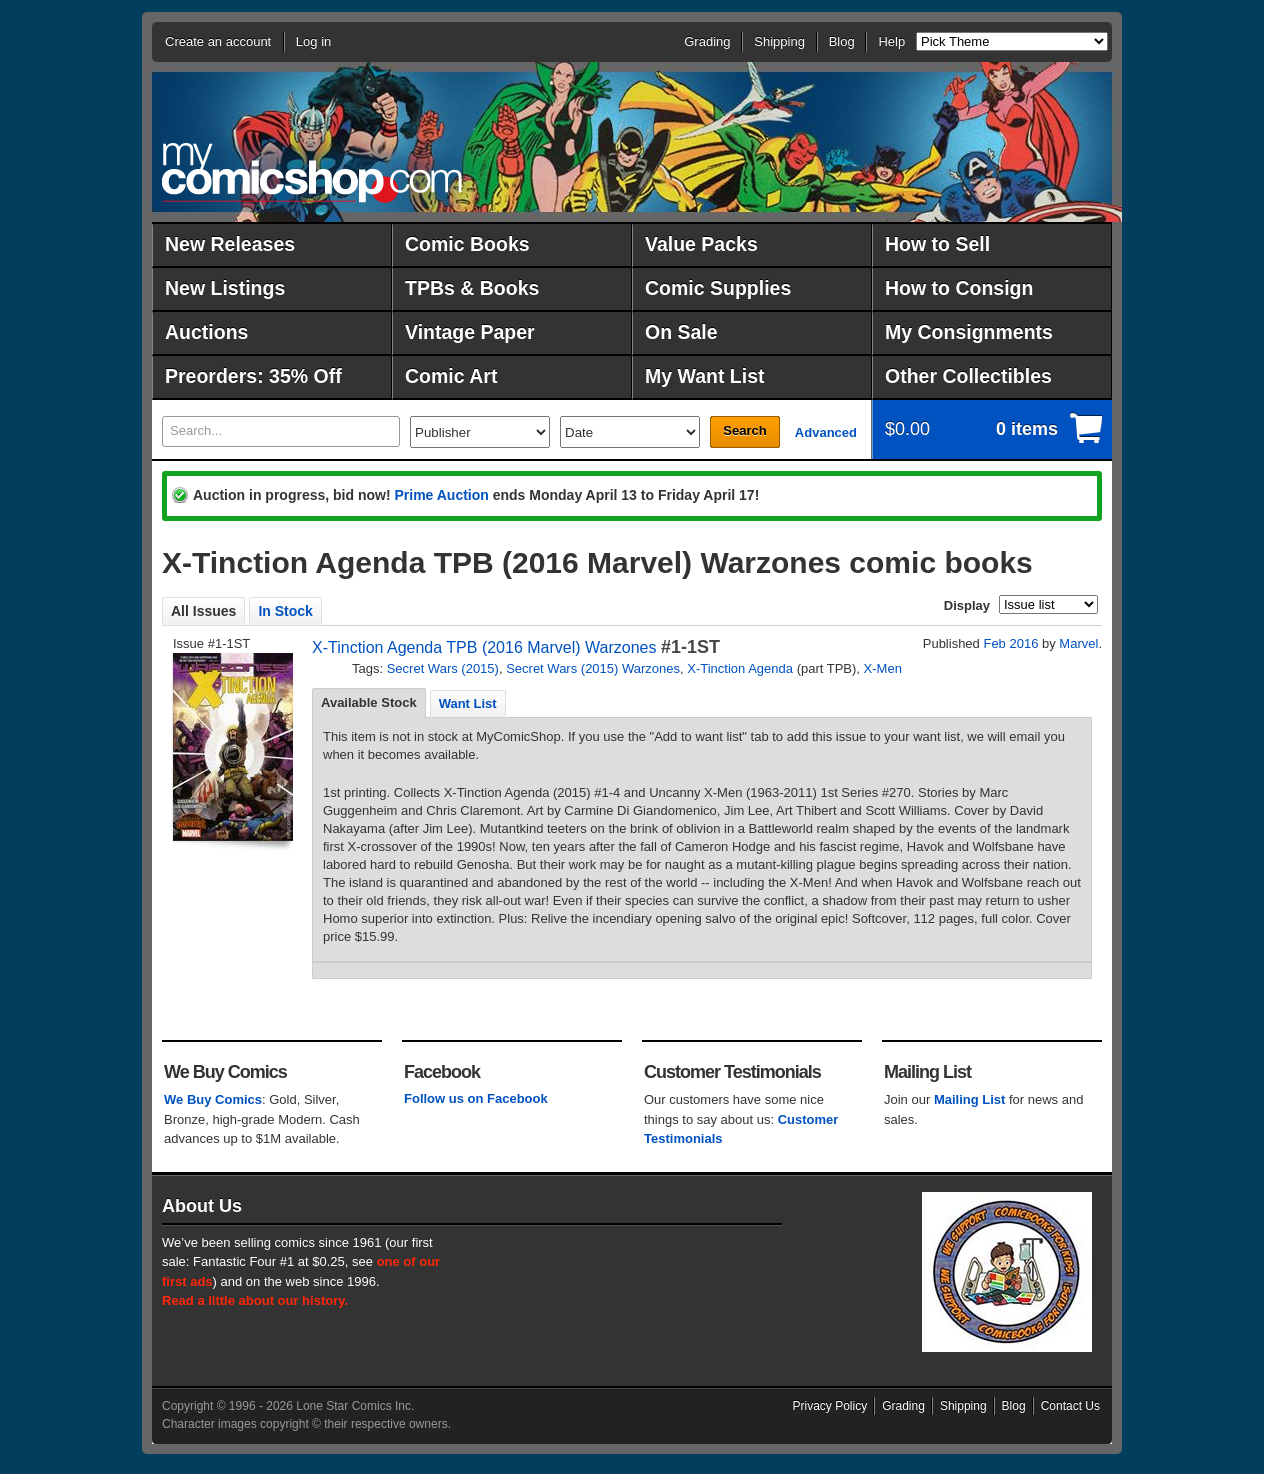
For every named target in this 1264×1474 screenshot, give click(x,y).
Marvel (1078, 643)
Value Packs (701, 244)
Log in (313, 41)
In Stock (285, 611)
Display (967, 605)
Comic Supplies (718, 288)
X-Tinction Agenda (740, 668)
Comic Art (451, 376)
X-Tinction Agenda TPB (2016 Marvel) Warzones (484, 647)
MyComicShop (312, 172)
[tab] (369, 703)
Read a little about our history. (255, 1300)
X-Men (883, 668)
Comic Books (467, 244)
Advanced (826, 432)
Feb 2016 (1010, 643)
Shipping (779, 41)
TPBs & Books (472, 288)
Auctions (206, 332)
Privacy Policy (830, 1406)
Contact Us (1070, 1406)
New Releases (230, 244)
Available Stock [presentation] (369, 702)
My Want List (705, 376)
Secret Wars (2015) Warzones (593, 668)
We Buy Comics (213, 1099)
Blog (842, 41)
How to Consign (959, 288)
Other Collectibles (968, 376)
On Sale (681, 332)
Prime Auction (441, 495)
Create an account (218, 41)
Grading (707, 41)
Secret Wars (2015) (443, 668)
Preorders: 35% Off (253, 376)
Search (744, 430)
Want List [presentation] (468, 703)
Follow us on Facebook (476, 1098)
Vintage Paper (470, 332)
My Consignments (969, 332)
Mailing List (970, 1099)
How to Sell (937, 244)
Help (891, 41)
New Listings (225, 288)
